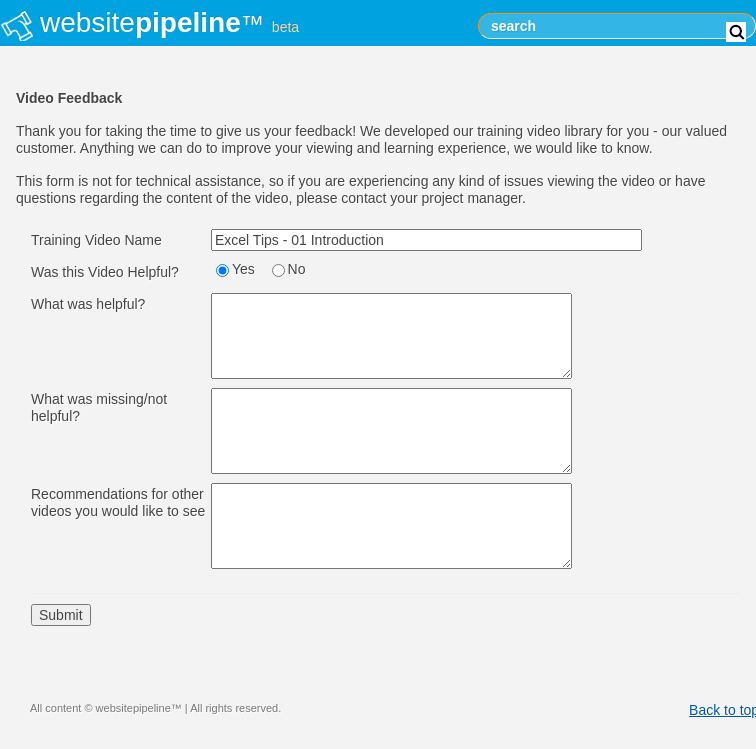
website (169, 22)
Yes (243, 269)
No (297, 269)
